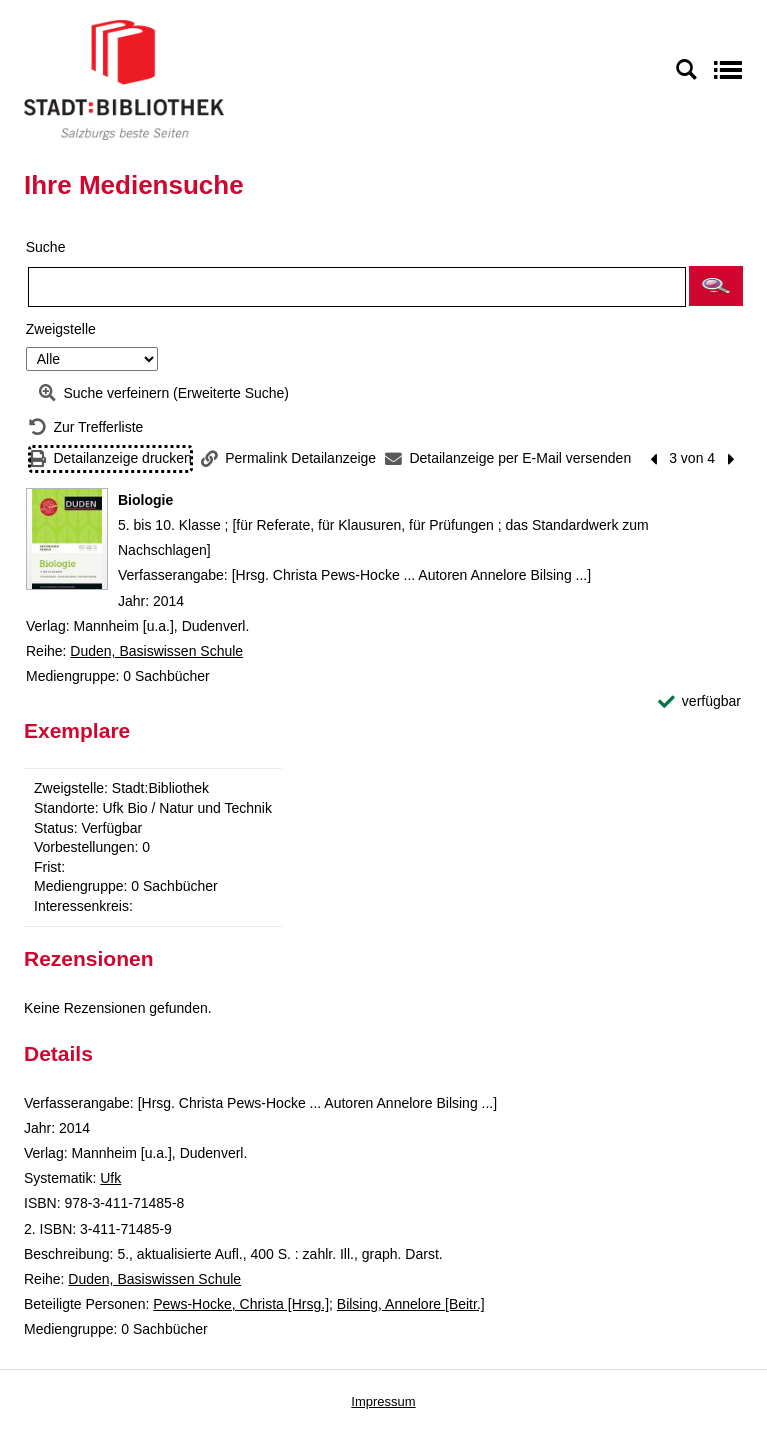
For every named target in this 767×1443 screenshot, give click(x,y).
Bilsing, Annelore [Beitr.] (411, 1304)
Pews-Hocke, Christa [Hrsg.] (241, 1304)
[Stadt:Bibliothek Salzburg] (124, 79)
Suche (46, 247)
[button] (716, 286)
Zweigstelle (61, 329)
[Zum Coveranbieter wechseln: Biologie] (67, 539)
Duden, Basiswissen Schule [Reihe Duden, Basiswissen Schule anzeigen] (156, 651)
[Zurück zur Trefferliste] (86, 427)
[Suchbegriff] (357, 287)
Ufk (110, 1178)
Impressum (383, 1401)
